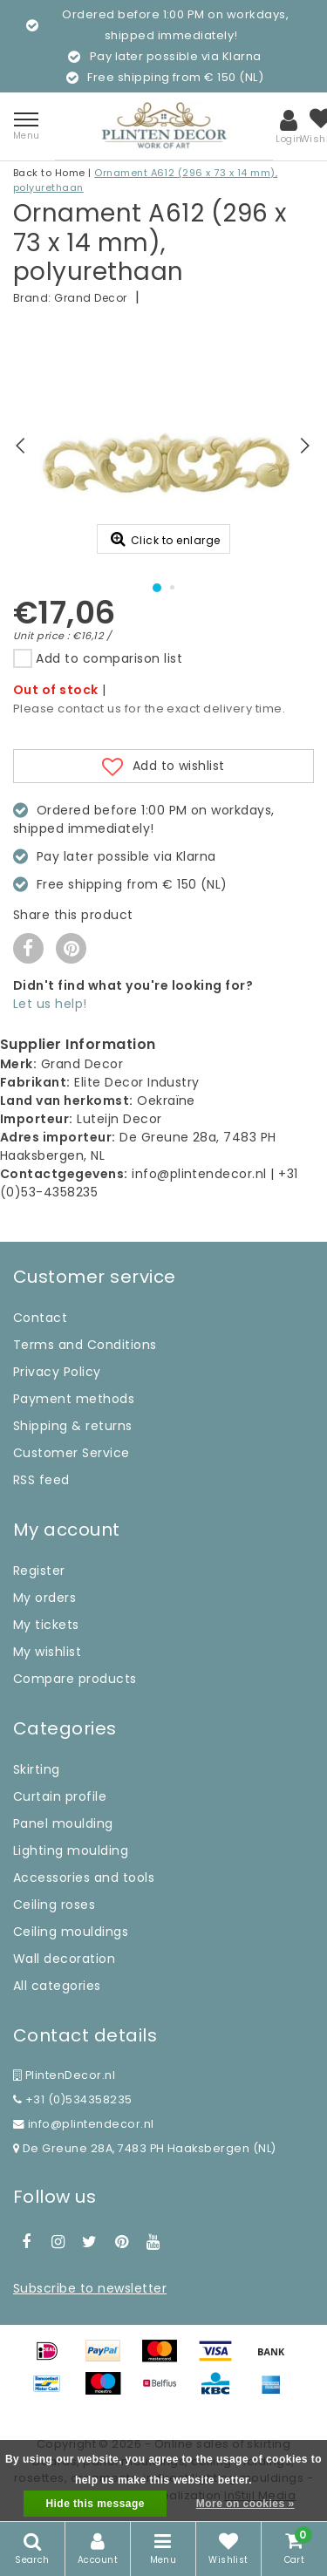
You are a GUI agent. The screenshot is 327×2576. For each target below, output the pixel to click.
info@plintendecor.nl (83, 2123)
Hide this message (95, 2504)
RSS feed (41, 1480)
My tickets (46, 1624)
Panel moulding (63, 1823)
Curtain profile (59, 1796)
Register (39, 1570)
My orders (44, 1597)
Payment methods (73, 1398)
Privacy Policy (57, 1371)
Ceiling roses (54, 1904)
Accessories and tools (83, 1877)
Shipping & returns (73, 1426)
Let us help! (50, 1003)
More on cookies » (245, 2504)
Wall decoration (64, 1958)
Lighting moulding (70, 1850)
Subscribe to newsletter (90, 2288)
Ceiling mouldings (70, 1931)
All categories (57, 1985)
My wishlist (47, 1651)
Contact (40, 1317)
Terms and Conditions (85, 1344)
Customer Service (71, 1453)
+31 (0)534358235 (73, 2099)
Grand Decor (90, 297)
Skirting (36, 1769)
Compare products (75, 1678)
